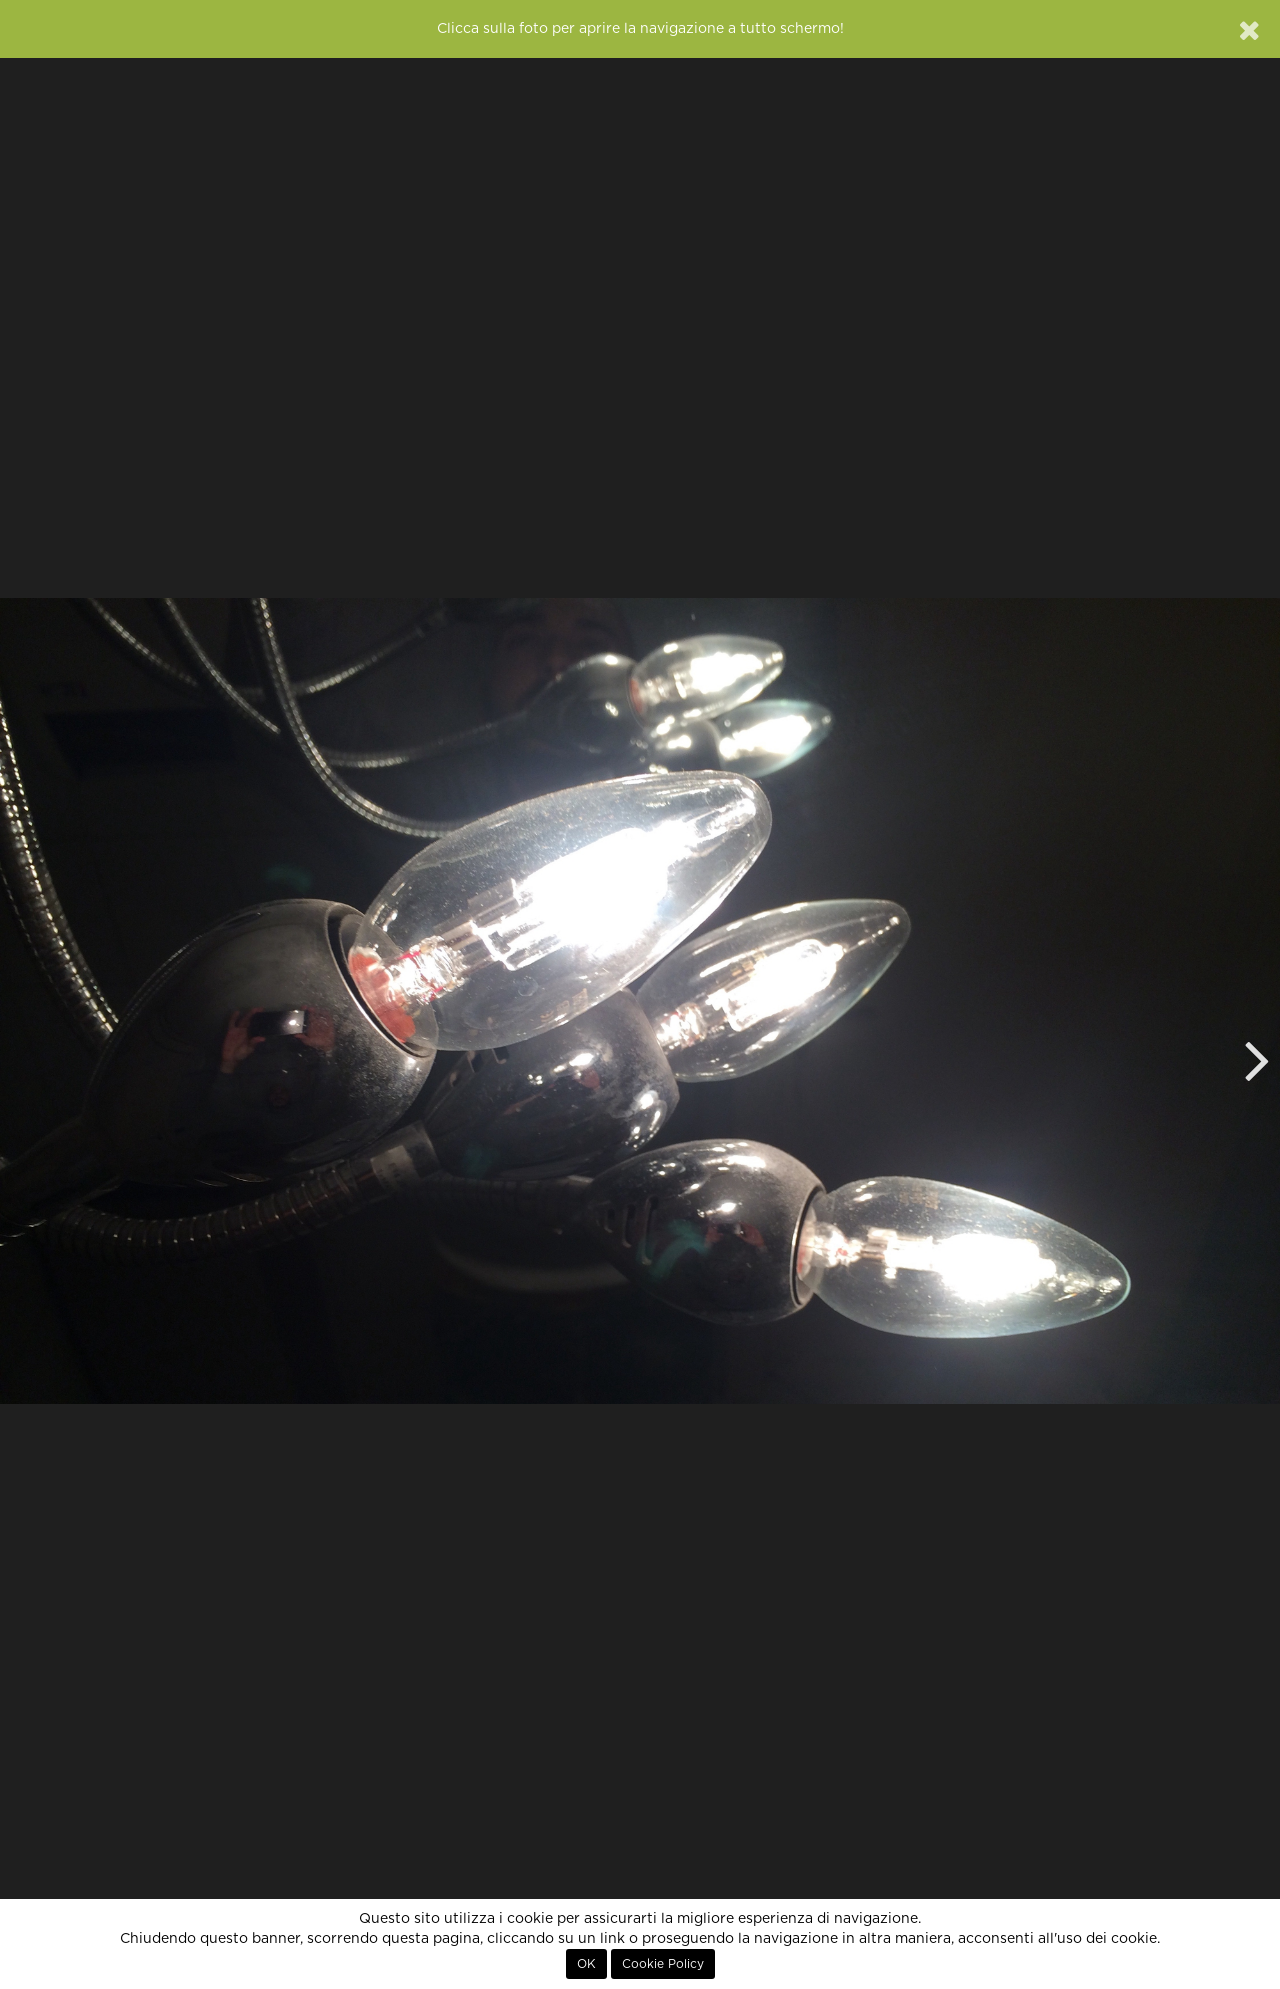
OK (586, 1964)
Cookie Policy (663, 1964)
